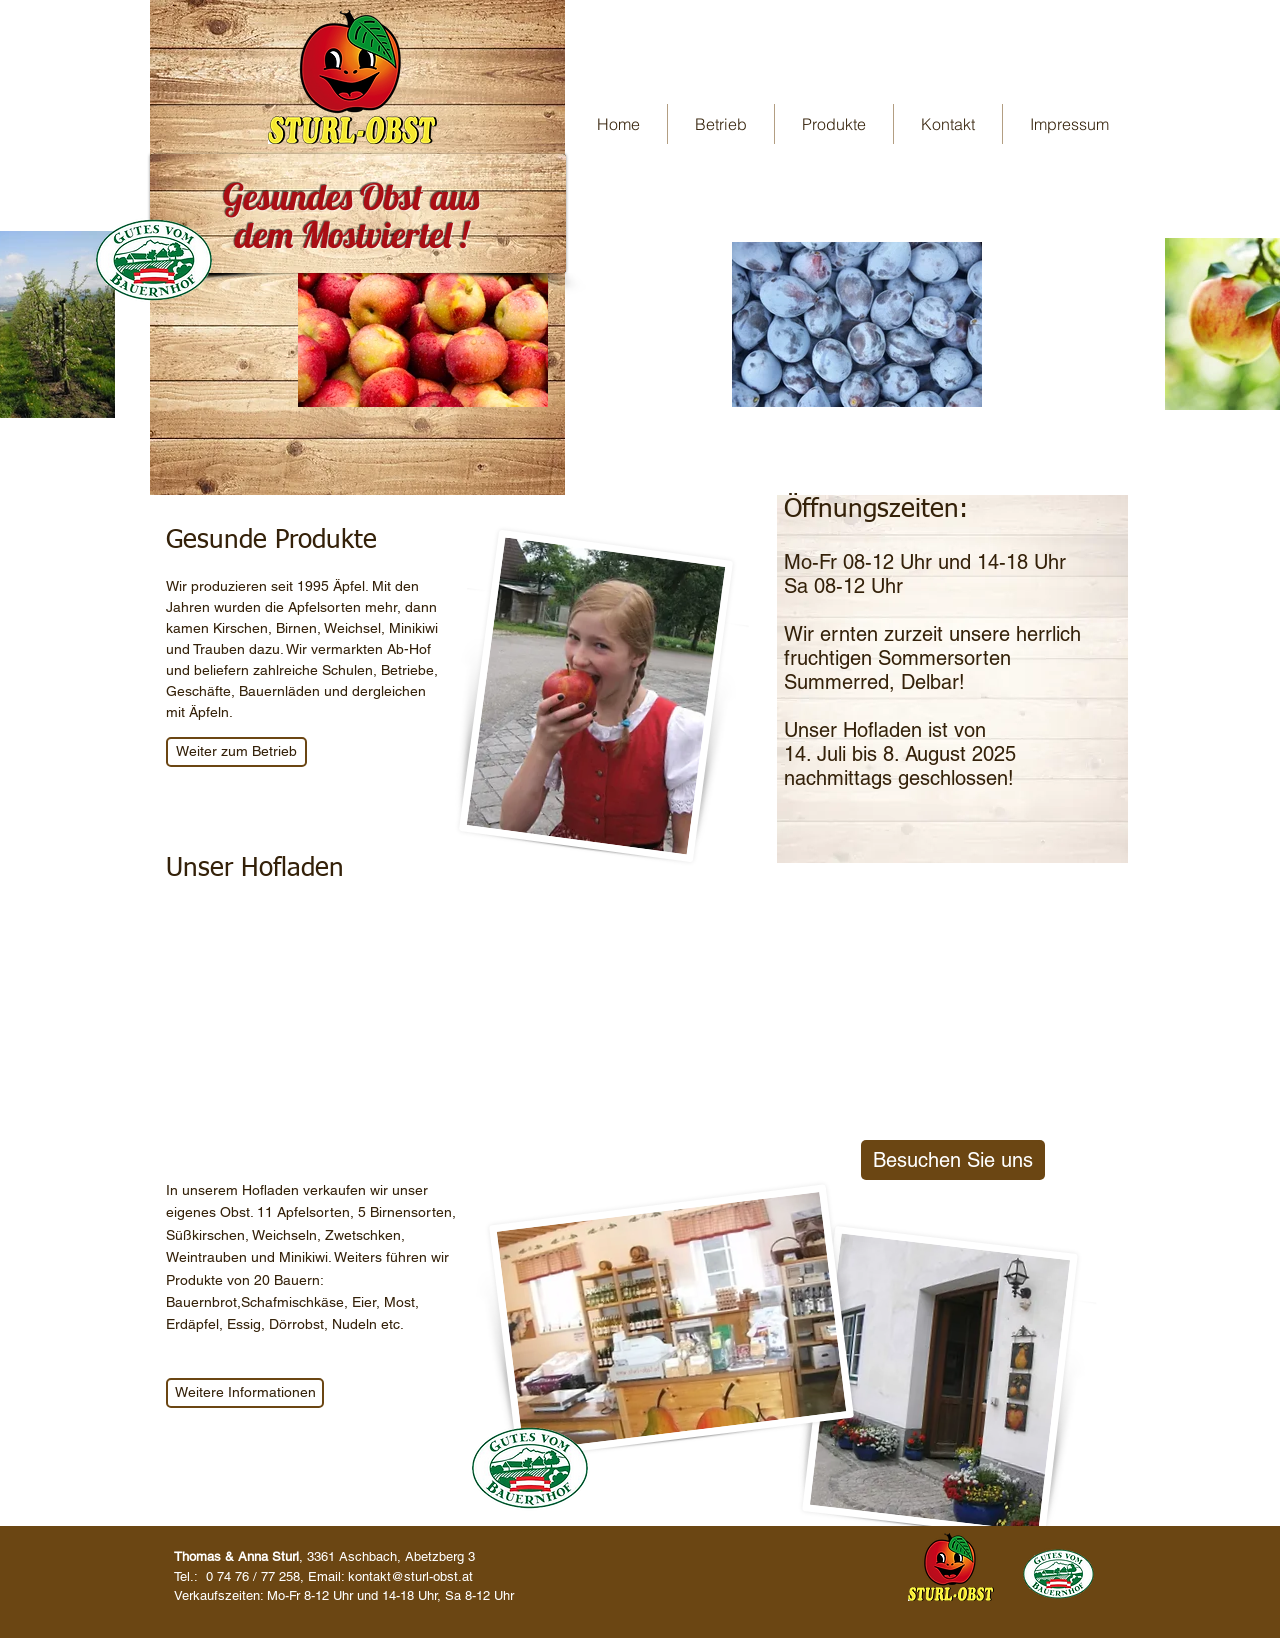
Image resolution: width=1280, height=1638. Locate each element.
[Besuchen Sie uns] (953, 1160)
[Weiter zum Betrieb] (236, 752)
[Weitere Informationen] (245, 1393)
